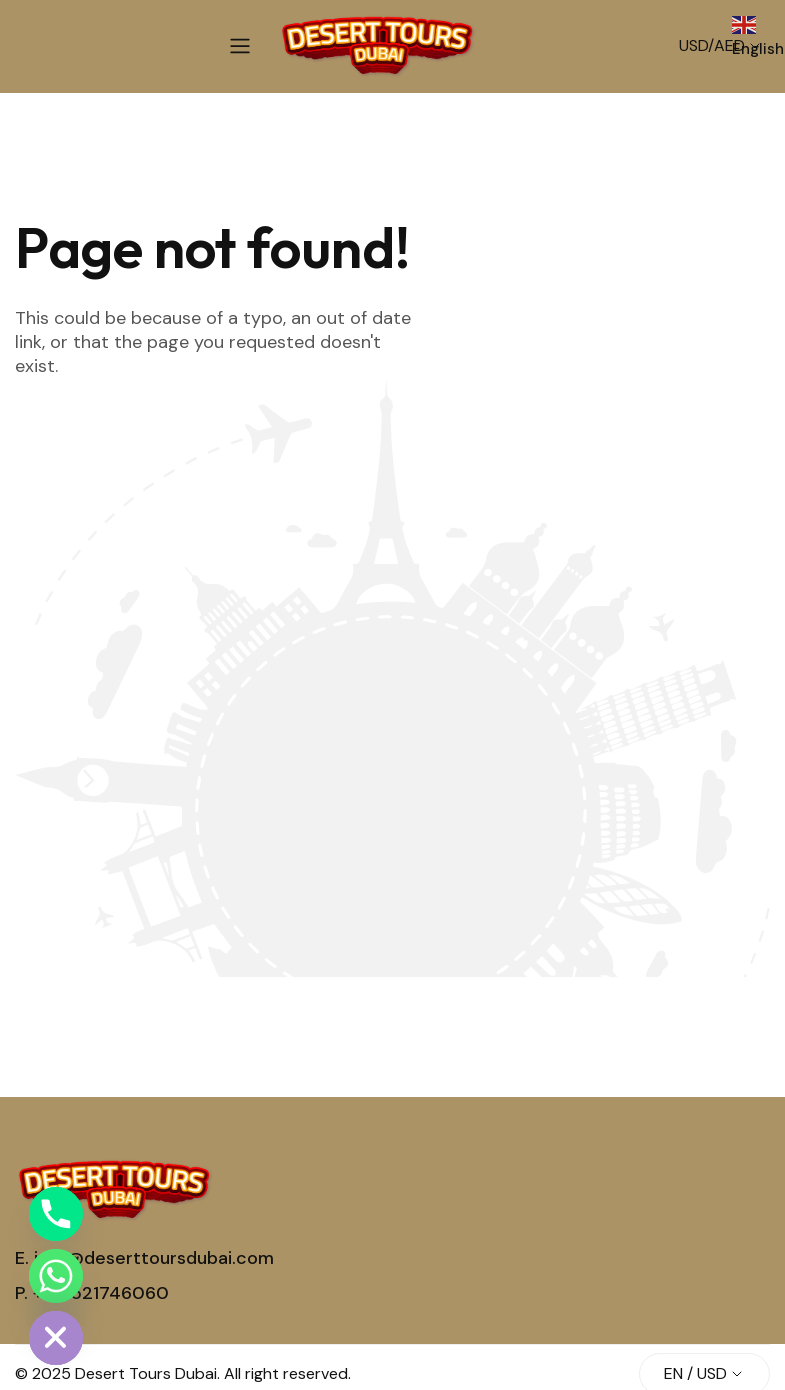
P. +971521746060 (92, 1293)
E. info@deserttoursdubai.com (144, 1258)
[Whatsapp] (56, 1276)
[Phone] (56, 1214)
